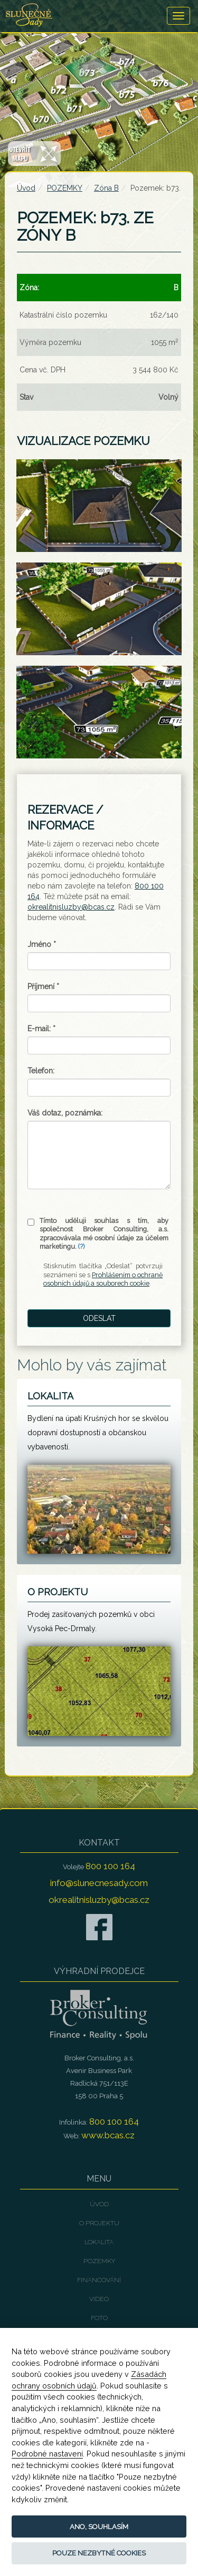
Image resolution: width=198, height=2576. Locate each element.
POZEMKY (64, 188)
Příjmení (43, 986)
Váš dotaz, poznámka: (64, 1113)
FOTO (99, 2318)
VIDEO (99, 2299)
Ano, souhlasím (99, 2527)
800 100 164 (110, 1866)
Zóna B (106, 188)
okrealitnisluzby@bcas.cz (71, 907)
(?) (81, 1246)
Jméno (41, 944)
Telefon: (40, 1071)
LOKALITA (99, 2242)
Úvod (26, 188)
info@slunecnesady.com (99, 1883)
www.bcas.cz (108, 2135)
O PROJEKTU (99, 2223)
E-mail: (41, 1028)
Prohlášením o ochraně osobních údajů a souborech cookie (103, 1279)
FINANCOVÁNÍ (99, 2280)
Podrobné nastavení (47, 2453)
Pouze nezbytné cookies (99, 2553)
